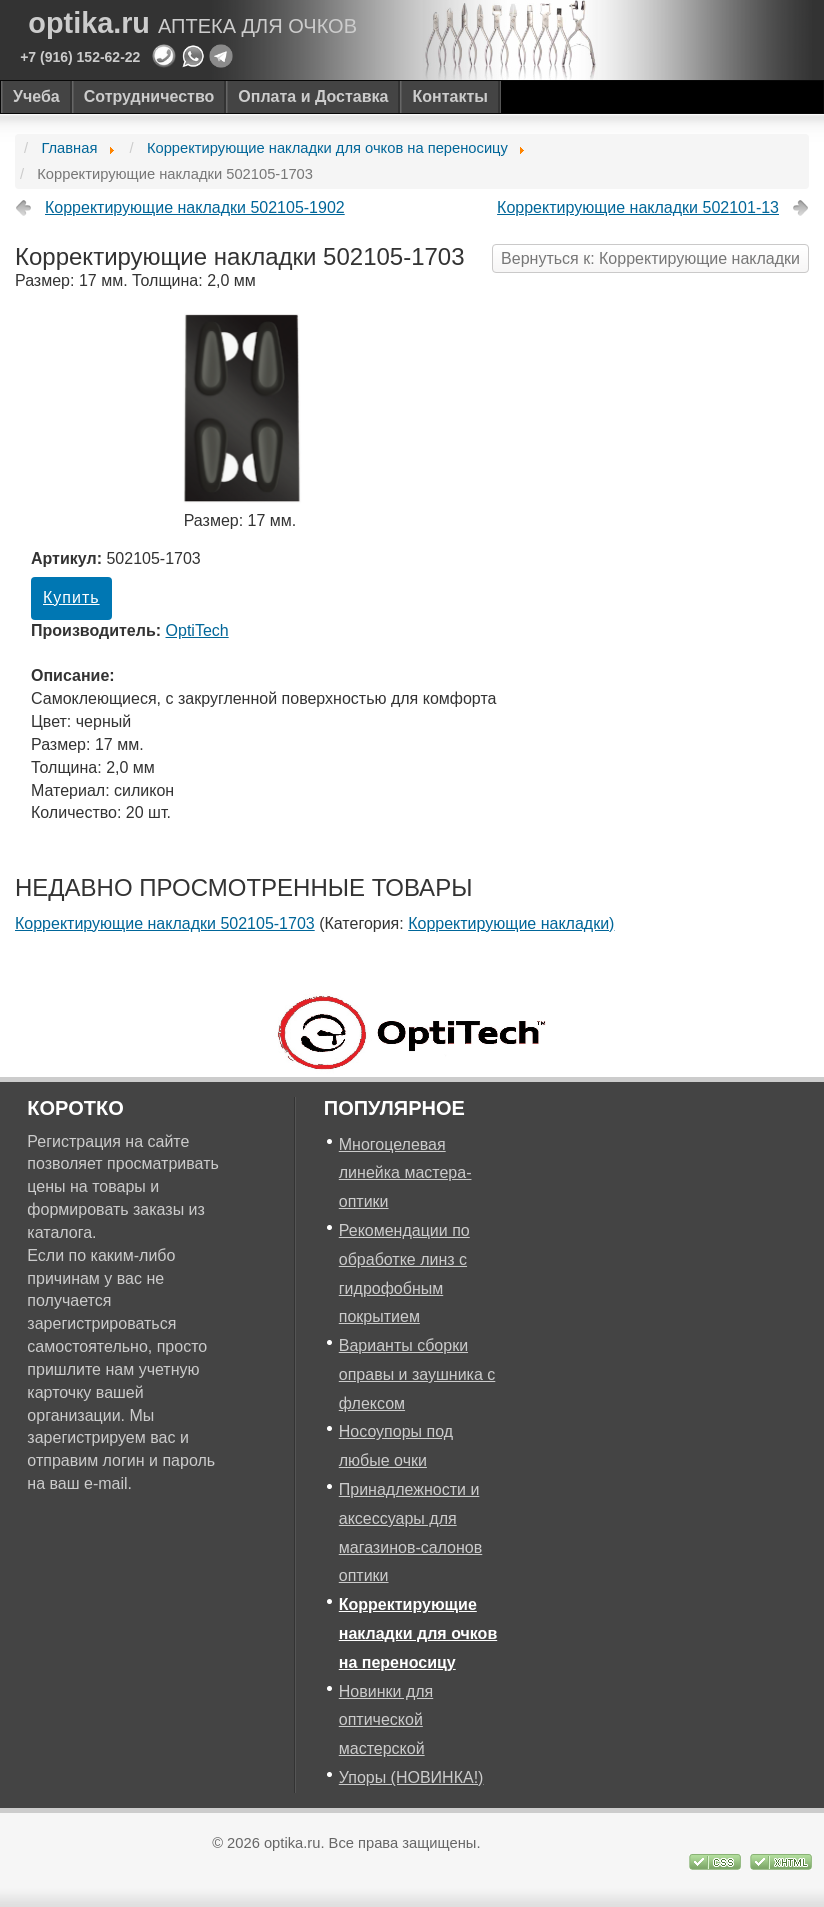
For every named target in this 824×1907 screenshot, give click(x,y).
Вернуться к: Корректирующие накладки (650, 258)
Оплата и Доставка (313, 96)
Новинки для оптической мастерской (386, 1720)
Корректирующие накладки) (511, 923)
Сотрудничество (149, 96)
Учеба (36, 96)
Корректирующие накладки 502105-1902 (195, 207)
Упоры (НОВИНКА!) (411, 1777)
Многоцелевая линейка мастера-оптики (405, 1173)
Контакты (449, 96)
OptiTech (197, 630)
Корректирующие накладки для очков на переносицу (418, 1633)
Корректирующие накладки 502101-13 (638, 207)
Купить (71, 597)
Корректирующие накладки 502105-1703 (165, 923)
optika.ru (192, 23)
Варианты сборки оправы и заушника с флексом (417, 1374)
